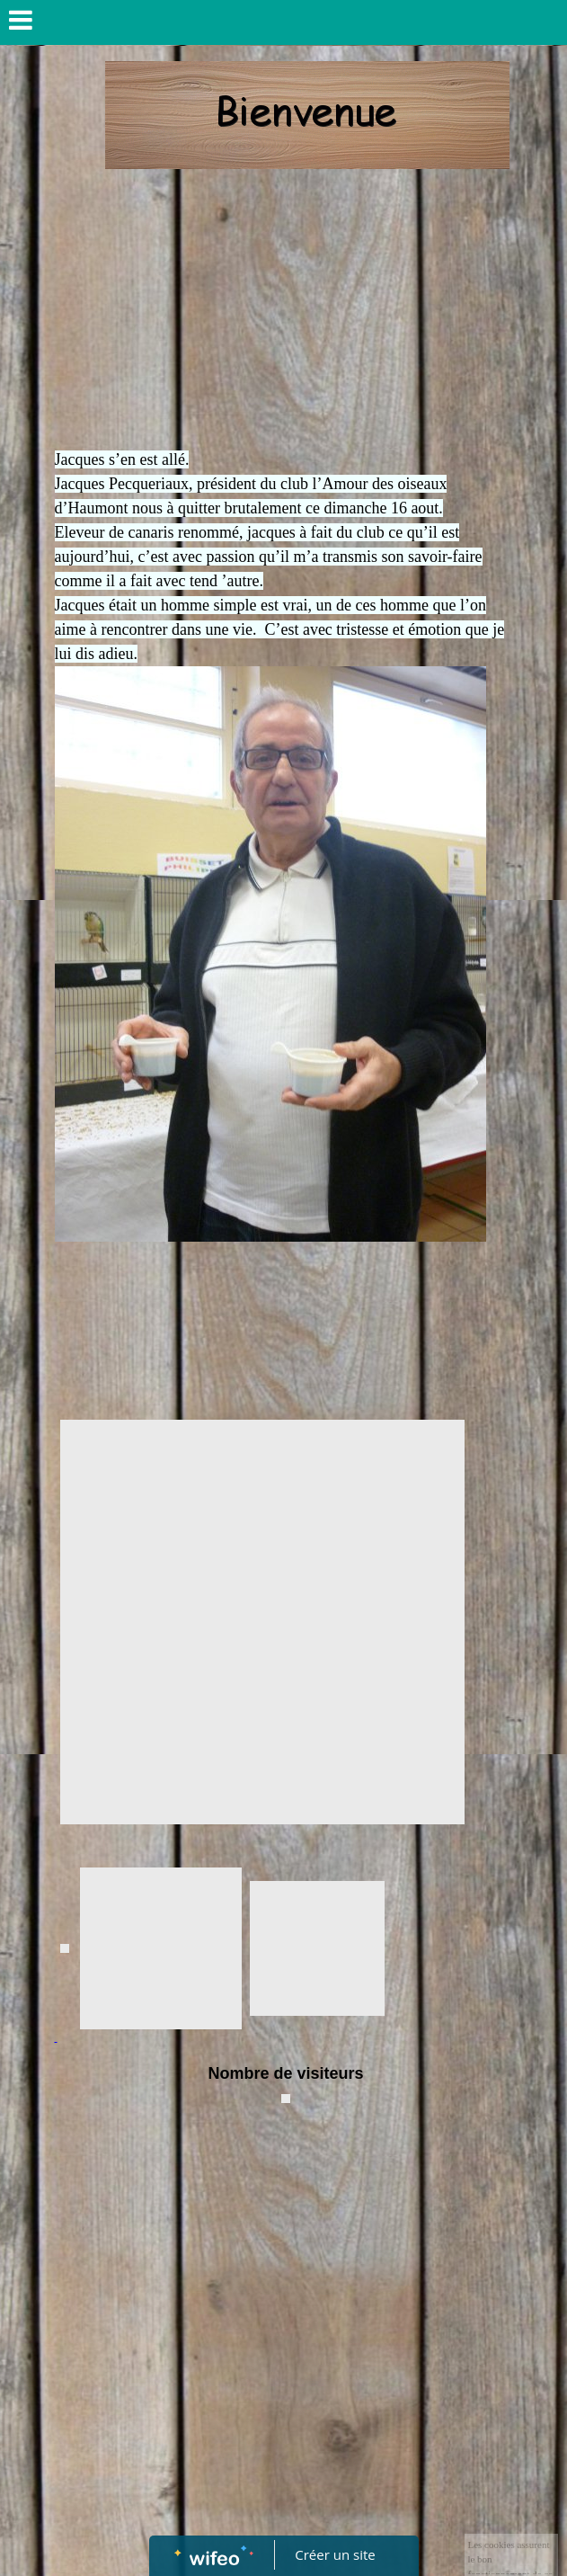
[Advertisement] (284, 313)
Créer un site (335, 2554)
